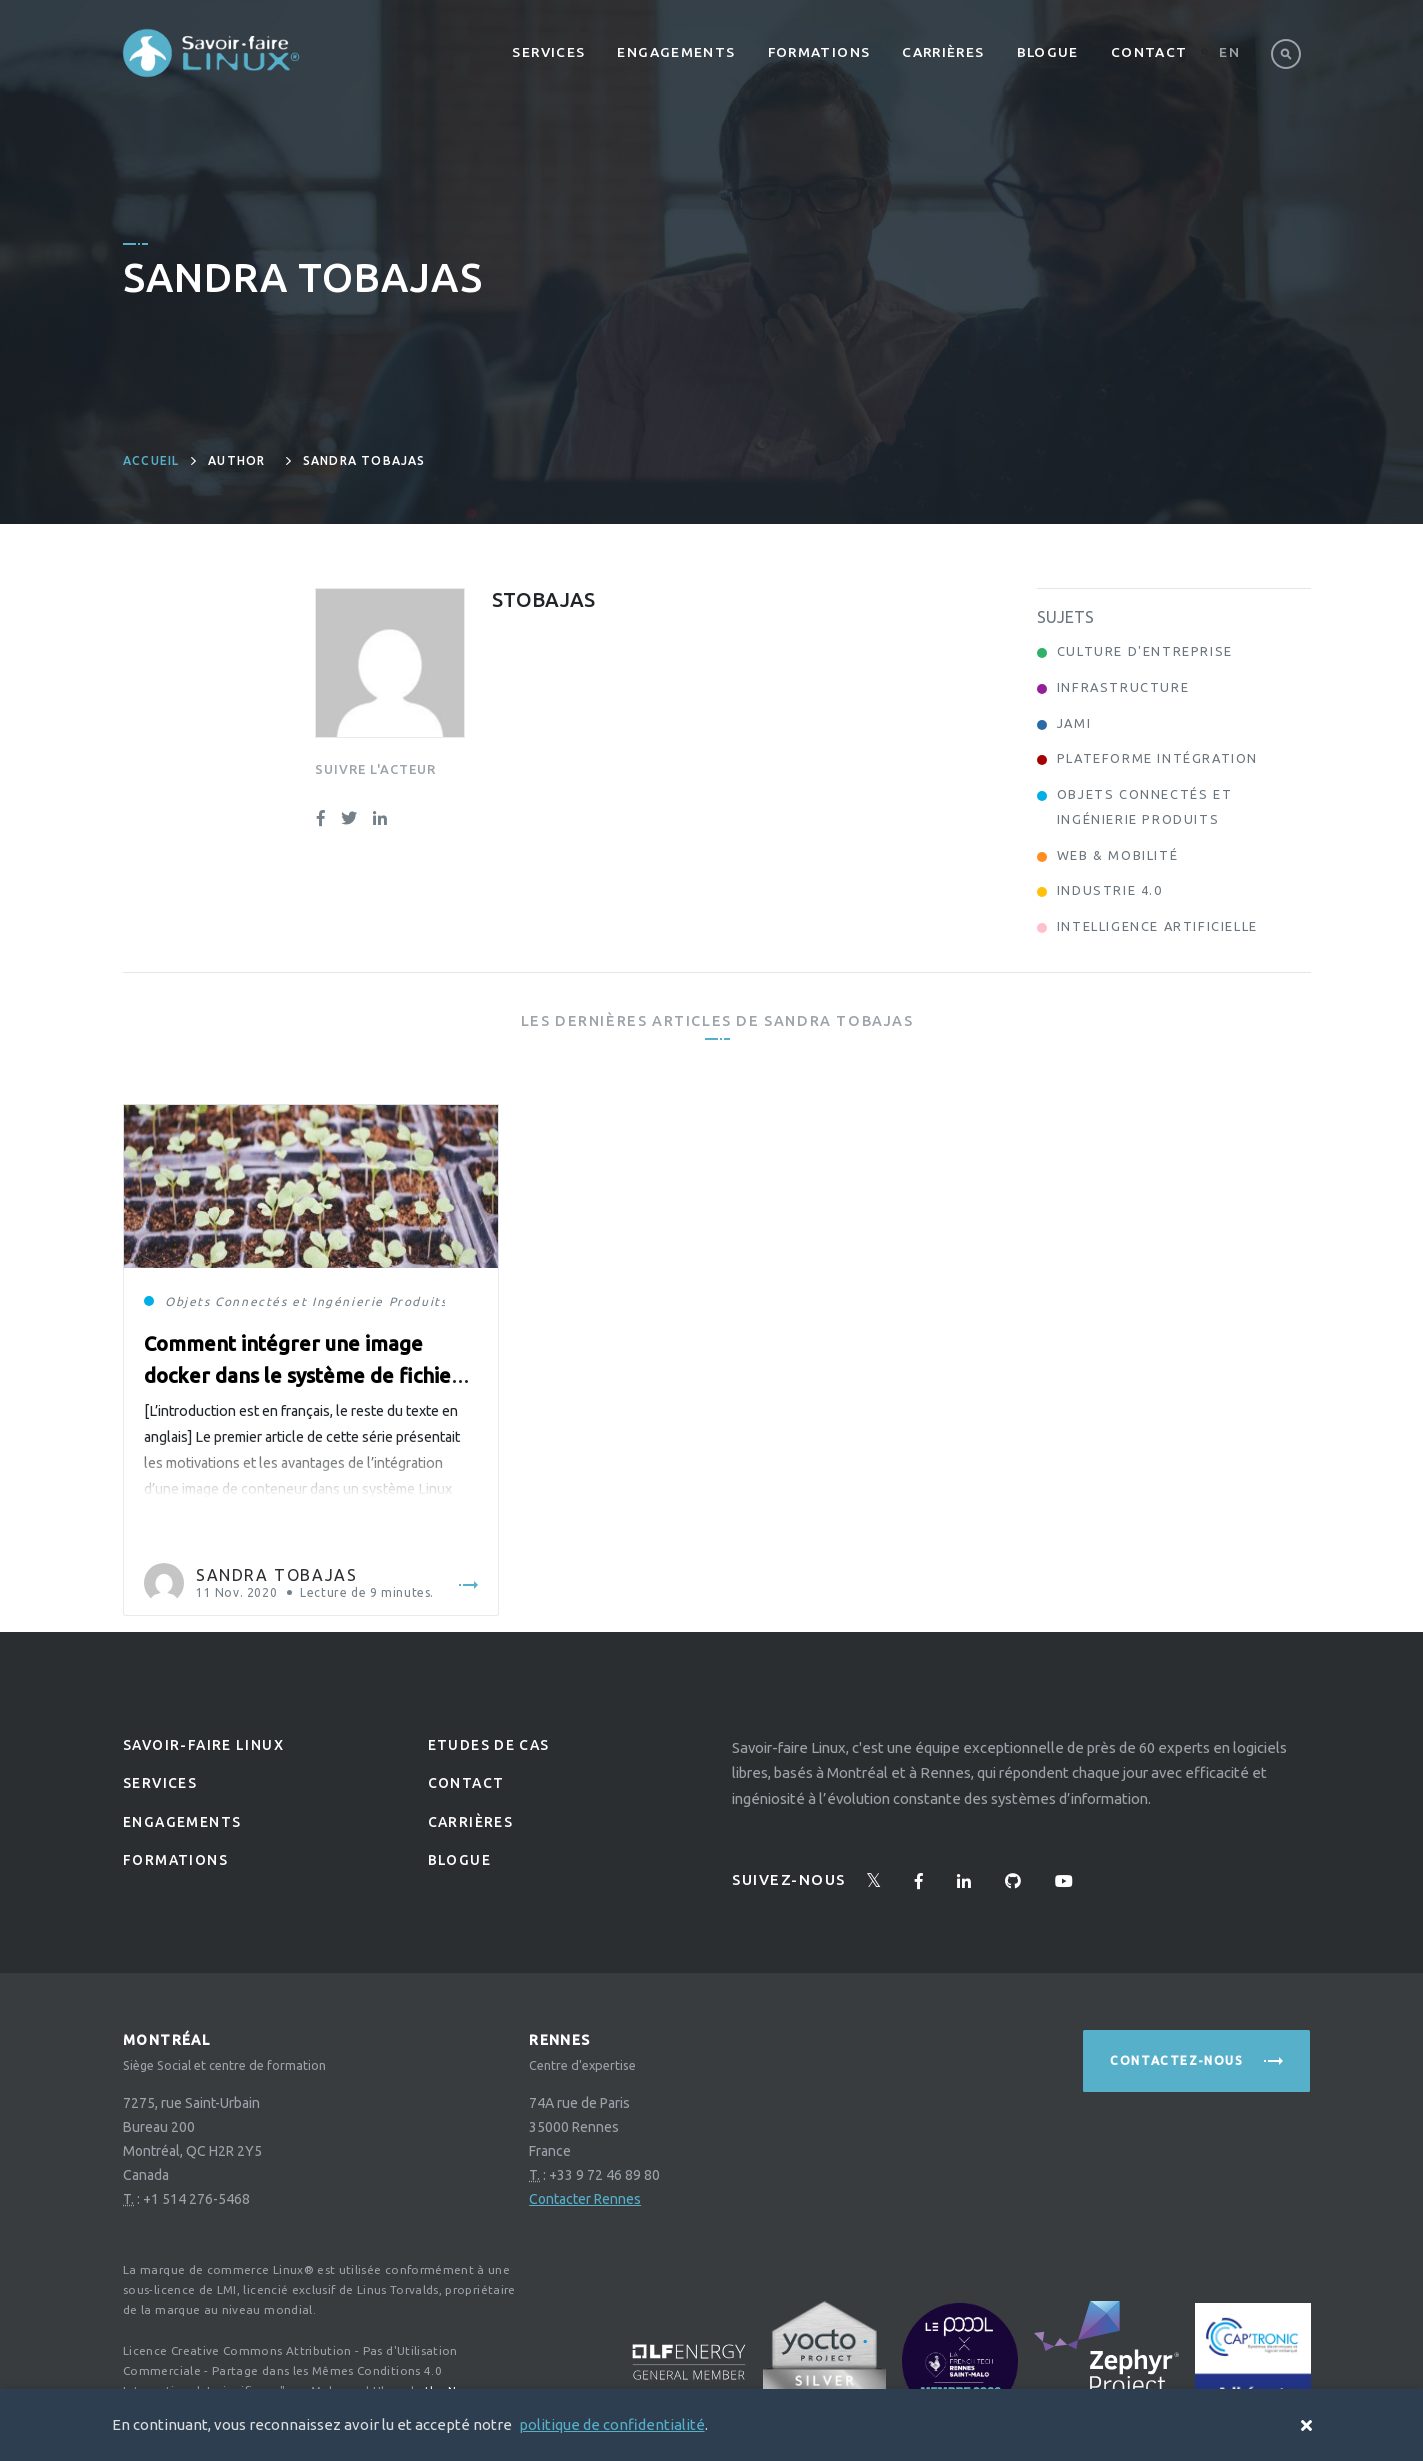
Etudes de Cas (489, 1745)
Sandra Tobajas (276, 1575)
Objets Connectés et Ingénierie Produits (306, 1301)
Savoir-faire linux (203, 1745)
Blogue (1048, 52)
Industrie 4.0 (1110, 890)
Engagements (676, 52)
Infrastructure (1123, 687)
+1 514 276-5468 (196, 2199)
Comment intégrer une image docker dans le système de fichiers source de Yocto (306, 1375)
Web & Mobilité (1117, 855)
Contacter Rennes (585, 2199)
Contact (1149, 52)
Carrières (943, 52)
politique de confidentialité (612, 2424)
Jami (1074, 723)
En (1229, 52)
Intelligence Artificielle (1157, 926)
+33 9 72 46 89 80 (604, 2175)
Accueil (151, 460)
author (236, 460)
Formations (819, 52)
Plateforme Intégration (1157, 758)
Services (548, 52)
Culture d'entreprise (1145, 651)
